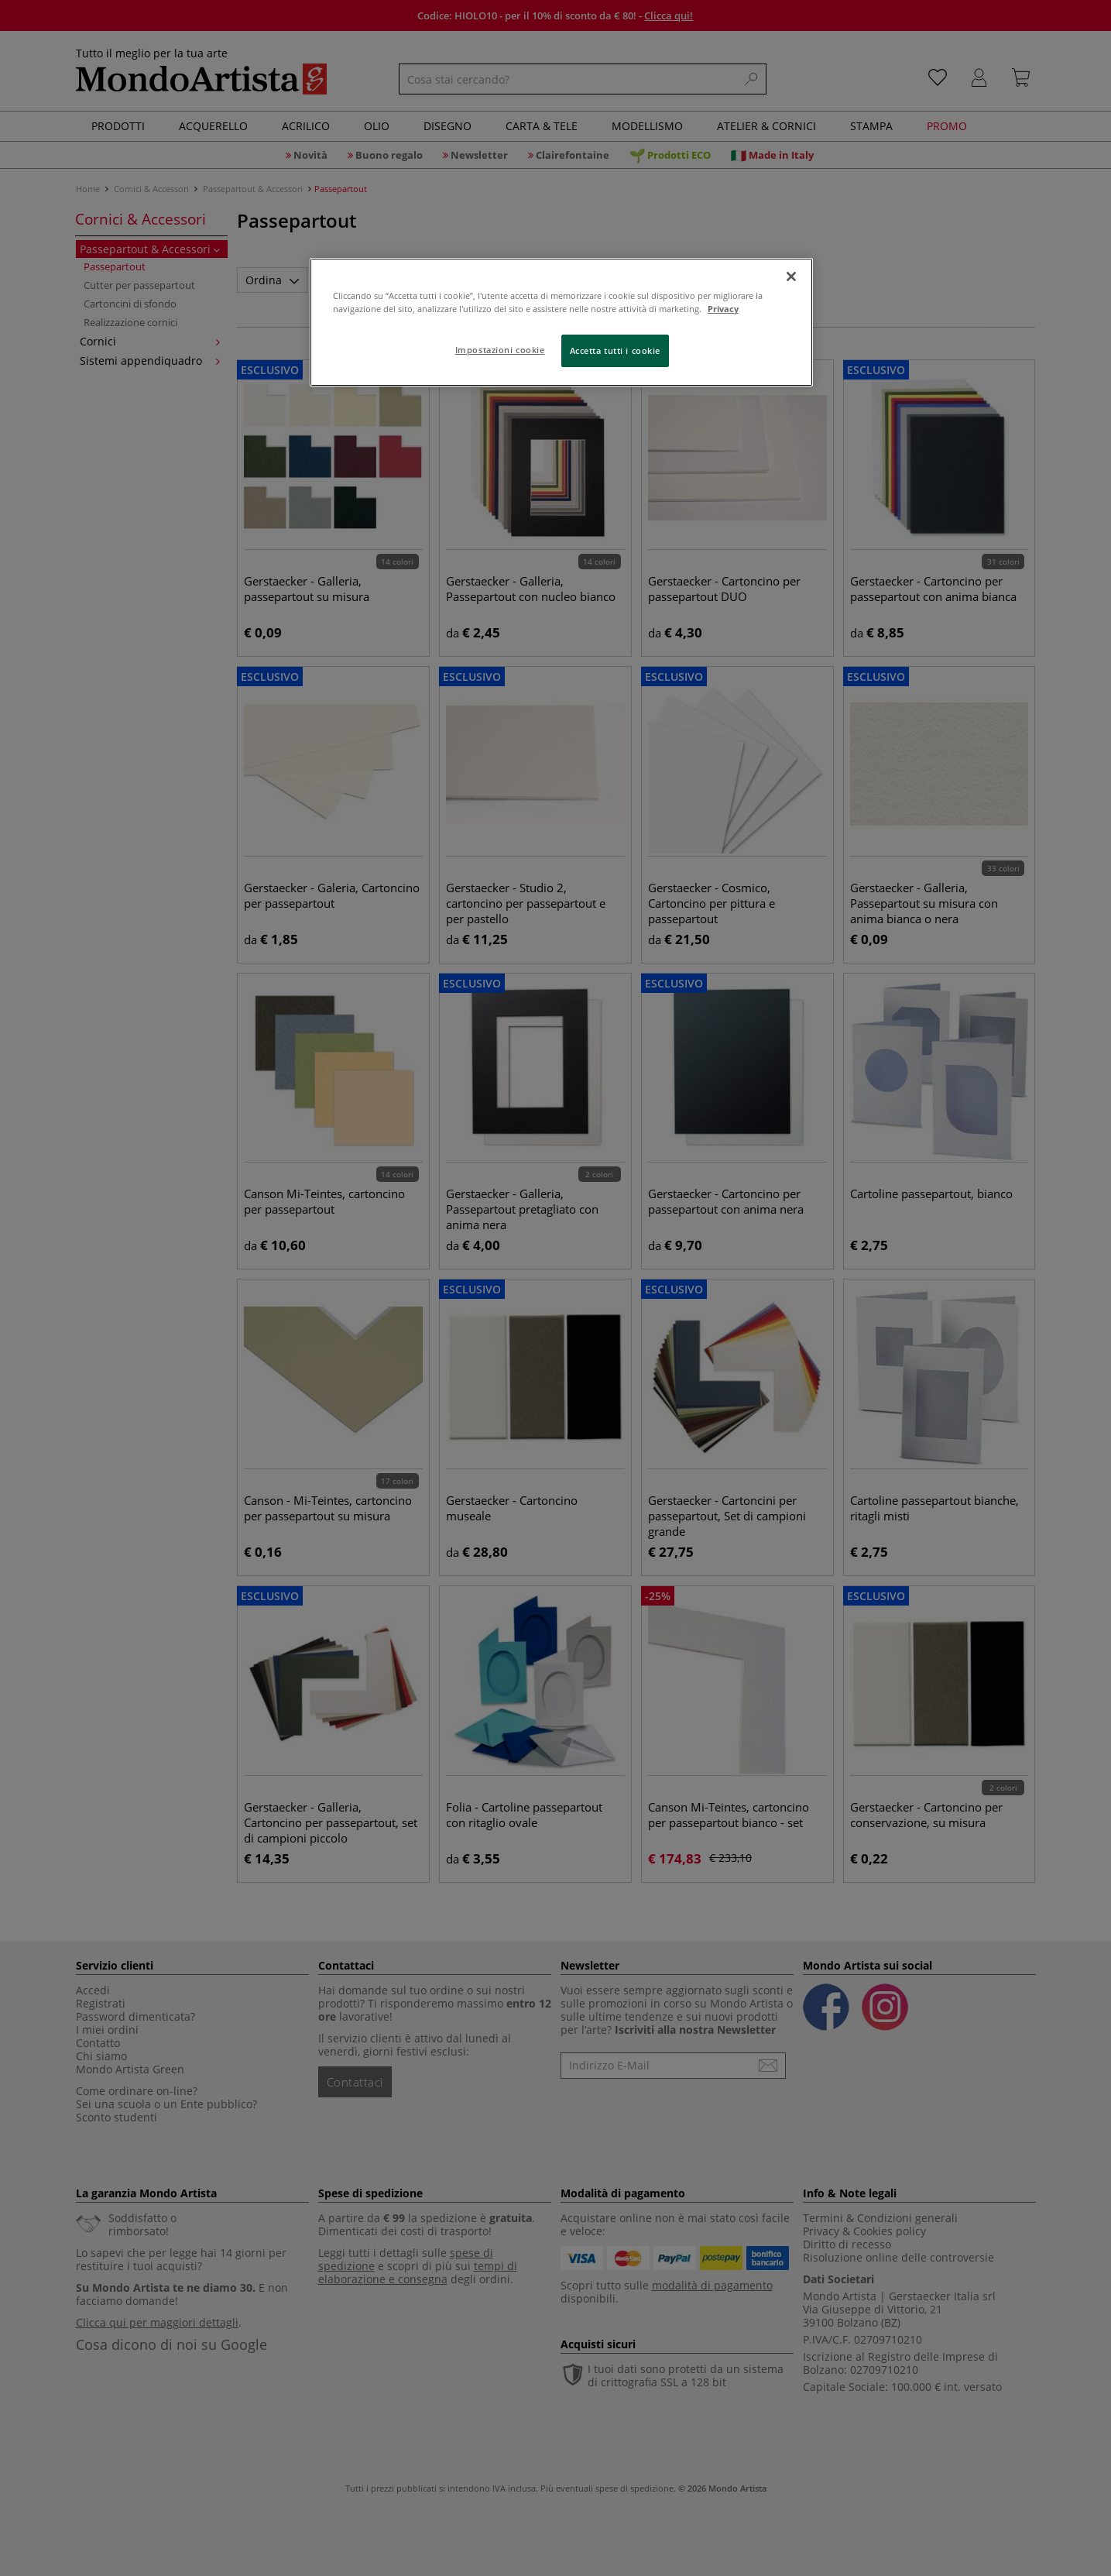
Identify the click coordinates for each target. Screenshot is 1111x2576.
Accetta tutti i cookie (615, 350)
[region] (561, 322)
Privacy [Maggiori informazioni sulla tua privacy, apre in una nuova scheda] (723, 308)
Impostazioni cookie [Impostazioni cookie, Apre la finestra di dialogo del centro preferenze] (500, 349)
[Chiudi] (791, 276)
